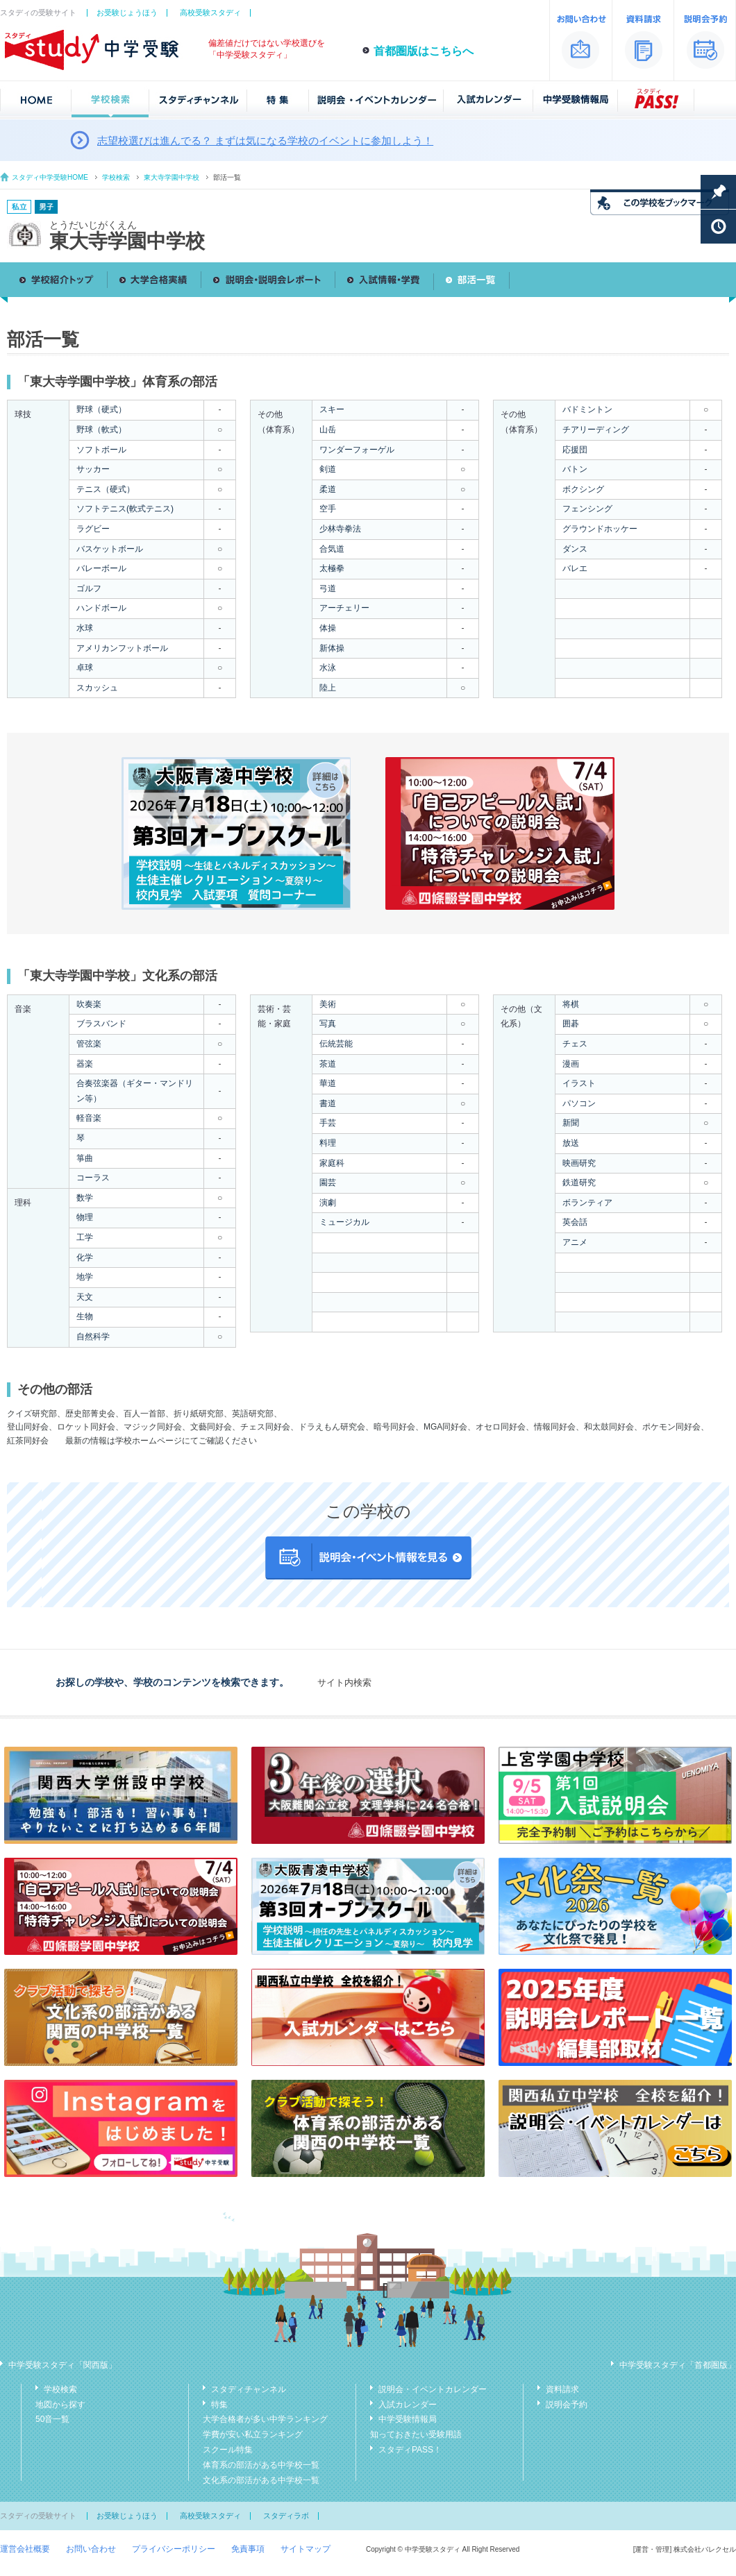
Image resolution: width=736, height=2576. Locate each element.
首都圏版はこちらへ (424, 51)
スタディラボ (286, 2515)
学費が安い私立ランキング (253, 2434)
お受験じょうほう (127, 12)
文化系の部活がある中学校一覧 (261, 2480)
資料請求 (562, 2389)
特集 (219, 2404)
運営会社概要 (25, 2549)
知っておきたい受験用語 (416, 2434)
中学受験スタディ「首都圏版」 (677, 2365)
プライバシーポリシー (173, 2549)
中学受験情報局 (407, 2419)
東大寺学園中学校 (171, 177)
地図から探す (60, 2404)
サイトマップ (306, 2549)
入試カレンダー (407, 2404)
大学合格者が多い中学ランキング (265, 2419)
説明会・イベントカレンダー (432, 2389)
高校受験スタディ (210, 12)
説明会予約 (566, 2404)
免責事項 (248, 2549)
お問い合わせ (91, 2549)
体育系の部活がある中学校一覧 (261, 2465)
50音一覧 (52, 2419)
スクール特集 (228, 2450)
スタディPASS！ (410, 2450)
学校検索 (116, 177)
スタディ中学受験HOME (50, 177)
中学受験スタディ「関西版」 (62, 2365)
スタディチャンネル (248, 2389)
